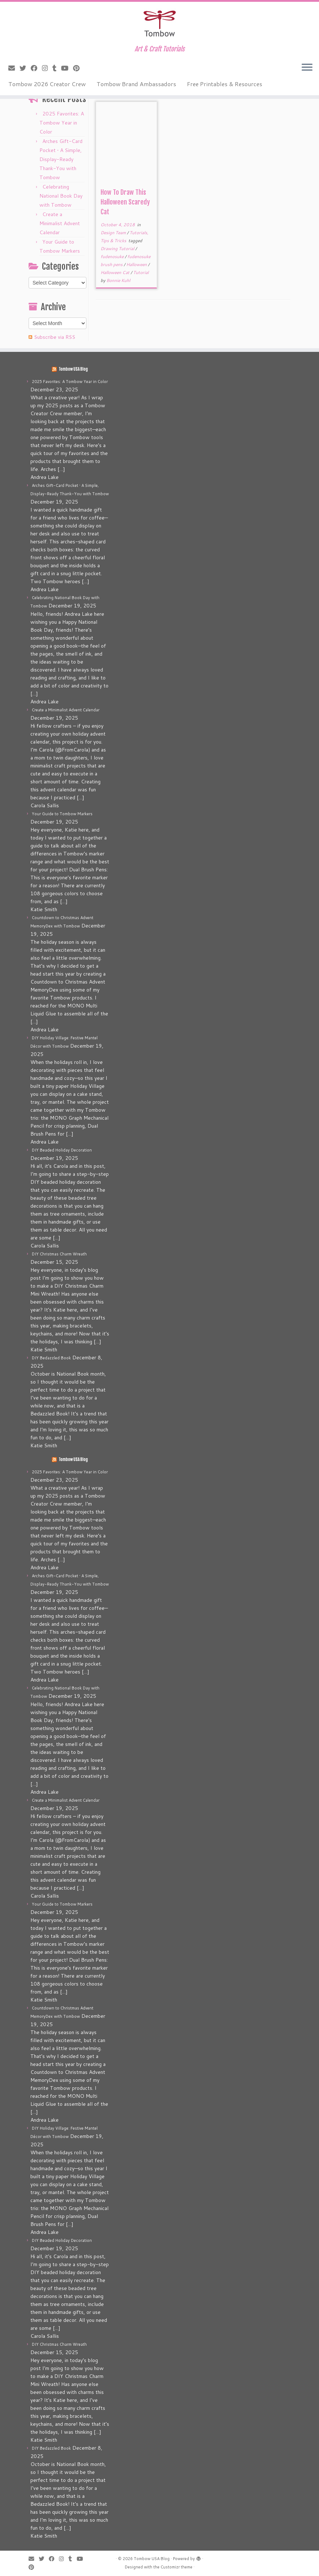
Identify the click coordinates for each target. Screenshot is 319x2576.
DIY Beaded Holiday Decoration (62, 1150)
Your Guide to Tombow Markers (62, 814)
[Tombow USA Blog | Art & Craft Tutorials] (159, 23)
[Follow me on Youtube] (67, 68)
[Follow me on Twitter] (25, 68)
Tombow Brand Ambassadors (136, 84)
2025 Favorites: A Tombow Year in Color (61, 122)
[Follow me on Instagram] (47, 68)
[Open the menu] (307, 67)
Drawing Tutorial (118, 248)
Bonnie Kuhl (118, 280)
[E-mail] (14, 68)
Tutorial (141, 272)
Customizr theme (176, 2567)
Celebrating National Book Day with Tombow (60, 196)
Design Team (114, 233)
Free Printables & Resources (224, 84)
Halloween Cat (116, 272)
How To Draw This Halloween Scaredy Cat (125, 202)
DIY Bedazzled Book (51, 1358)
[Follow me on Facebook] (36, 68)
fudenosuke (113, 256)
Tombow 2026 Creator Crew (47, 84)
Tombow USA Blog (73, 369)
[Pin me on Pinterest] (78, 68)
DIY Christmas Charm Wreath (59, 1254)
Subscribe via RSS (54, 337)
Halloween (137, 264)
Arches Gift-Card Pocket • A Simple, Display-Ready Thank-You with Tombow (60, 159)
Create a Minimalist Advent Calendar (59, 223)
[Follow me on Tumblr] (56, 68)
